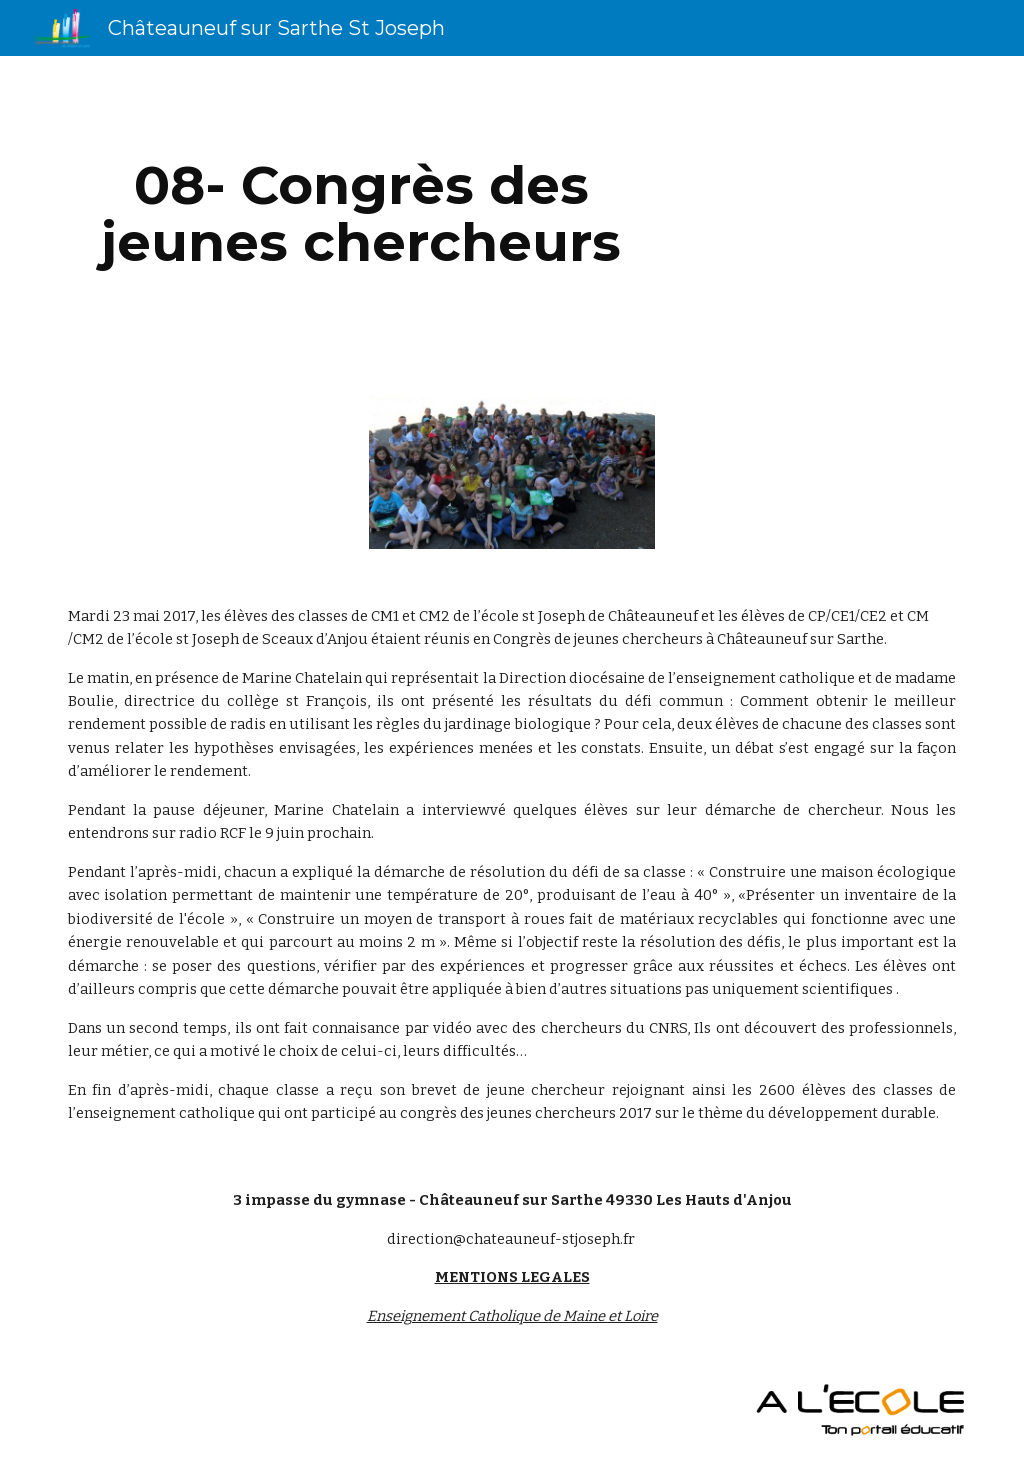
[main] (361, 213)
